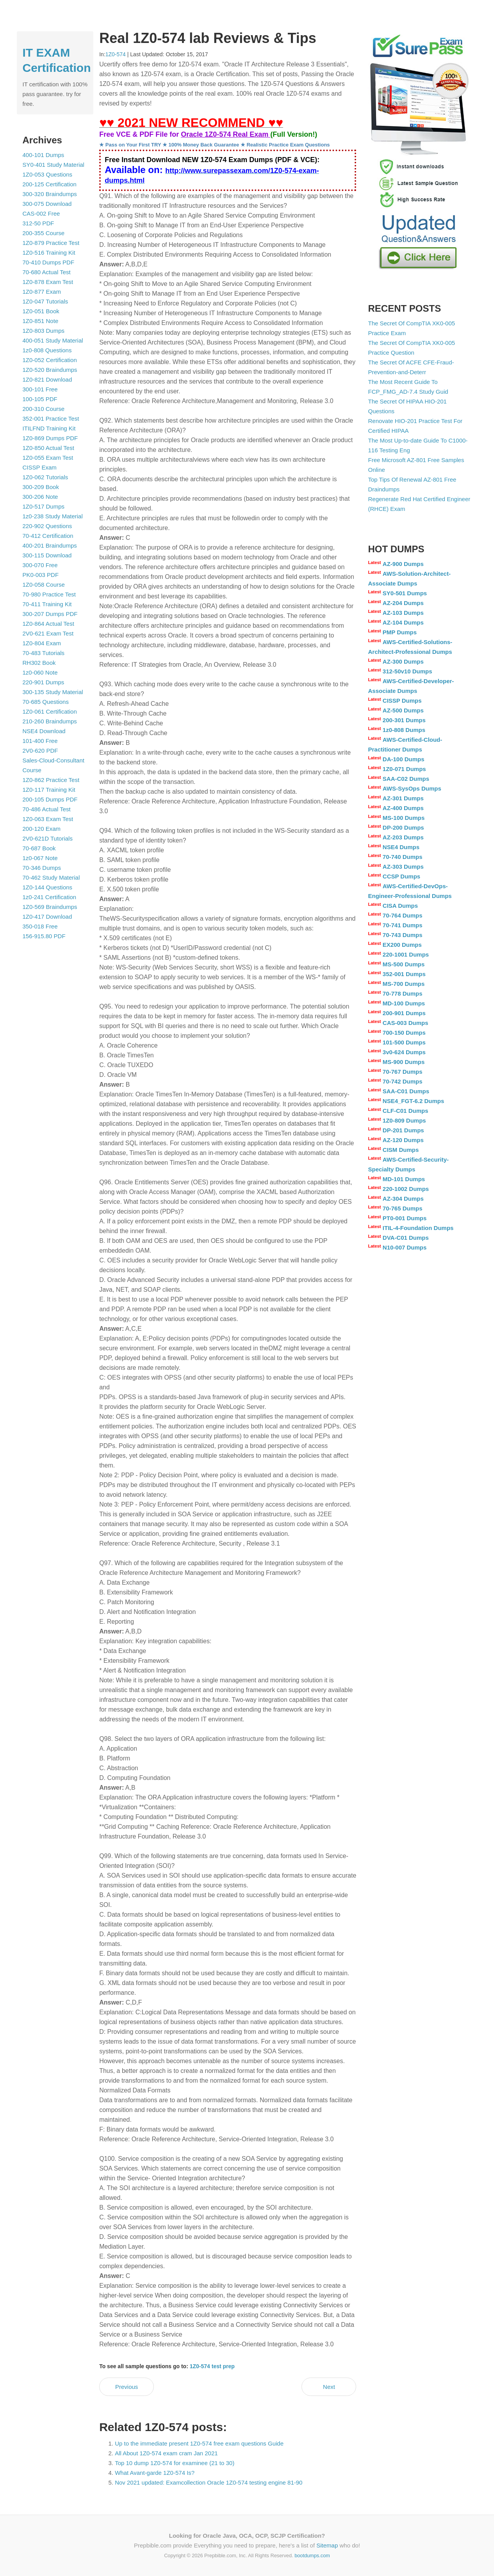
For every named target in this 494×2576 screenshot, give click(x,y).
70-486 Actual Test (47, 809)
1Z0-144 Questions (48, 887)
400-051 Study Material (53, 340)
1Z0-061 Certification (50, 711)
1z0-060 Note (40, 672)
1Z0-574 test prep (212, 2366)
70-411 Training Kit (47, 604)
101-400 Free (40, 740)
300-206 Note (40, 496)
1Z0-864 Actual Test (48, 623)
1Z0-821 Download (47, 379)
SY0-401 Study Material (53, 164)
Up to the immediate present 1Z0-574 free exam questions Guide (199, 2443)
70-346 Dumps (42, 867)
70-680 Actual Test (47, 272)
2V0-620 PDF (40, 750)
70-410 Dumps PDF (49, 262)
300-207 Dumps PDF (50, 614)
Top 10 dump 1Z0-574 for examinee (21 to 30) (174, 2463)
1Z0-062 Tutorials (45, 477)
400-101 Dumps (43, 155)
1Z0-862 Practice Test (51, 780)
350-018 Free (40, 926)
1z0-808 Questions (47, 350)
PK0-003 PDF (41, 574)
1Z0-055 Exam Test (48, 457)
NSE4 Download (44, 731)
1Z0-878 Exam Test (48, 281)
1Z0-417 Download (47, 916)
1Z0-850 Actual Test (48, 448)
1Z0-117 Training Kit (49, 789)
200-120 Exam (42, 828)
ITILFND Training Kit (49, 428)
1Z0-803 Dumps (44, 330)
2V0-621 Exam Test (48, 633)
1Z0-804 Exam (42, 643)
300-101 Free (40, 389)
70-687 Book (39, 848)
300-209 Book (41, 487)
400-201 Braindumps (50, 545)
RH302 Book (39, 662)
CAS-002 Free (41, 213)
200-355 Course (44, 233)
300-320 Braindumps (50, 194)
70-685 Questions (46, 701)
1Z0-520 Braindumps (50, 369)
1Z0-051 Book (41, 311)
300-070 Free (40, 565)
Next (329, 2386)
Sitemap (327, 2545)
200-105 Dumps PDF (50, 799)
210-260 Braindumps (50, 721)
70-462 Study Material (51, 877)
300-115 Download (47, 555)
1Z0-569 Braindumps (50, 906)
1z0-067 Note (40, 858)
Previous (126, 2386)
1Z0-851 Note (41, 321)
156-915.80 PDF (44, 936)
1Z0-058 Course (44, 584)
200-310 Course (44, 408)
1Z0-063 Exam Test (48, 819)
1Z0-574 (115, 54)
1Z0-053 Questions (48, 174)
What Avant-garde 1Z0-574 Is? (154, 2472)
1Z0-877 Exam (42, 291)
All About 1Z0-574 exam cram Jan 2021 (166, 2453)
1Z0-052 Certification (50, 360)
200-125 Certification (50, 184)
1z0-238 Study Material (53, 516)
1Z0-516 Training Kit (49, 252)
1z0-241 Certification (50, 897)
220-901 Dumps (43, 682)
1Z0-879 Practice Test (51, 242)
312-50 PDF (38, 223)
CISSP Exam (40, 467)
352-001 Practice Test (51, 418)
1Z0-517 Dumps (44, 506)
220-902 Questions (47, 526)
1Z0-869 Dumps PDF (50, 438)
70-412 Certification (48, 535)
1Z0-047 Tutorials (45, 301)
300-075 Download (47, 203)
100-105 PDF (40, 399)
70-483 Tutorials (44, 653)
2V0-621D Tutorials (48, 838)
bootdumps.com (312, 2555)
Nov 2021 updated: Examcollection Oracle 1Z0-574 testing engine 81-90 (208, 2482)
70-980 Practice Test (49, 594)
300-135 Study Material (53, 692)
